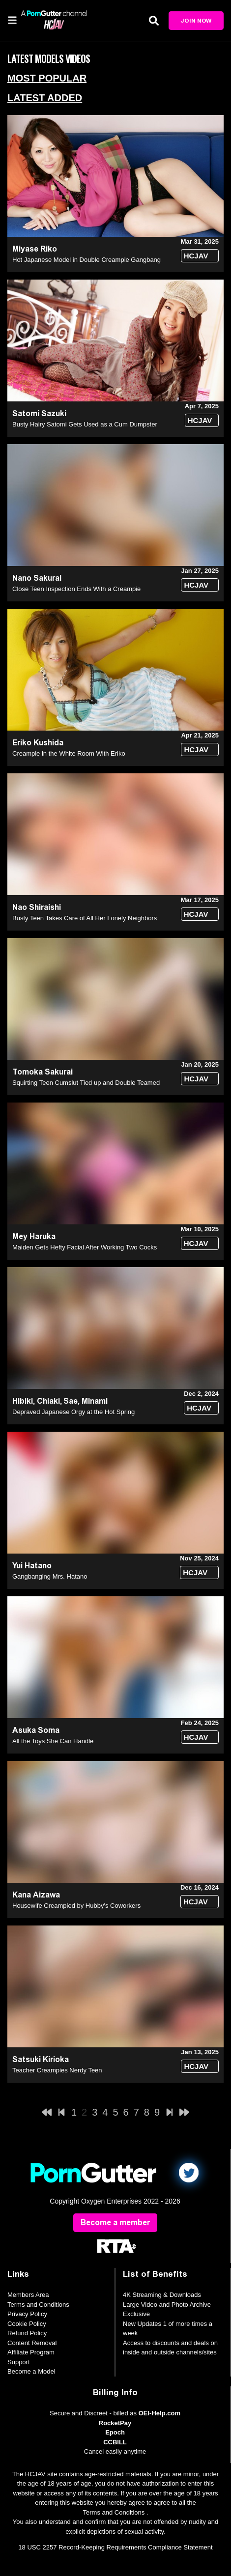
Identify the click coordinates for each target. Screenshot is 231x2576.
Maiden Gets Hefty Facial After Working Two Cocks (84, 1247)
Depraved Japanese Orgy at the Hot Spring (73, 1411)
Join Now (196, 20)
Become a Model (31, 2371)
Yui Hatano (32, 1565)
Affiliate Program (31, 2352)
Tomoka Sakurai (42, 1071)
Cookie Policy (26, 2323)
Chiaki (48, 1401)
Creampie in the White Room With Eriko (68, 753)
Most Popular (47, 78)
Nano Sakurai (36, 578)
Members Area (28, 2294)
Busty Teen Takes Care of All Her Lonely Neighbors (84, 918)
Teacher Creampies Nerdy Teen (57, 2070)
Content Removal (32, 2343)
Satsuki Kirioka (40, 2059)
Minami (95, 1401)
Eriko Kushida (37, 742)
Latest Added (44, 97)
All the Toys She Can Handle (52, 1741)
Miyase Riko (34, 249)
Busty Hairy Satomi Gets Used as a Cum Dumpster (84, 424)
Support (18, 2362)
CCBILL (115, 2442)
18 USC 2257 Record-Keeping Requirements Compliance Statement (115, 2547)
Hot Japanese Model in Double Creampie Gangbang (86, 259)
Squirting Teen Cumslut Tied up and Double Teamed (86, 1082)
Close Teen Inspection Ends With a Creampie (76, 589)
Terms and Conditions (38, 2304)
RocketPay (115, 2423)
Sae (70, 1401)
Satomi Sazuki (39, 413)
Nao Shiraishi (36, 907)
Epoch (115, 2432)
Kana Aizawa (36, 1894)
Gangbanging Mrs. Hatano (49, 1576)
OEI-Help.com (159, 2413)
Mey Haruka (34, 1236)
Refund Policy (27, 2333)
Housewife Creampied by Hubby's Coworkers (76, 1905)
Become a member (115, 2222)
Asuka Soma (35, 1730)
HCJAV (196, 256)
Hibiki (22, 1401)
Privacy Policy (27, 2314)
